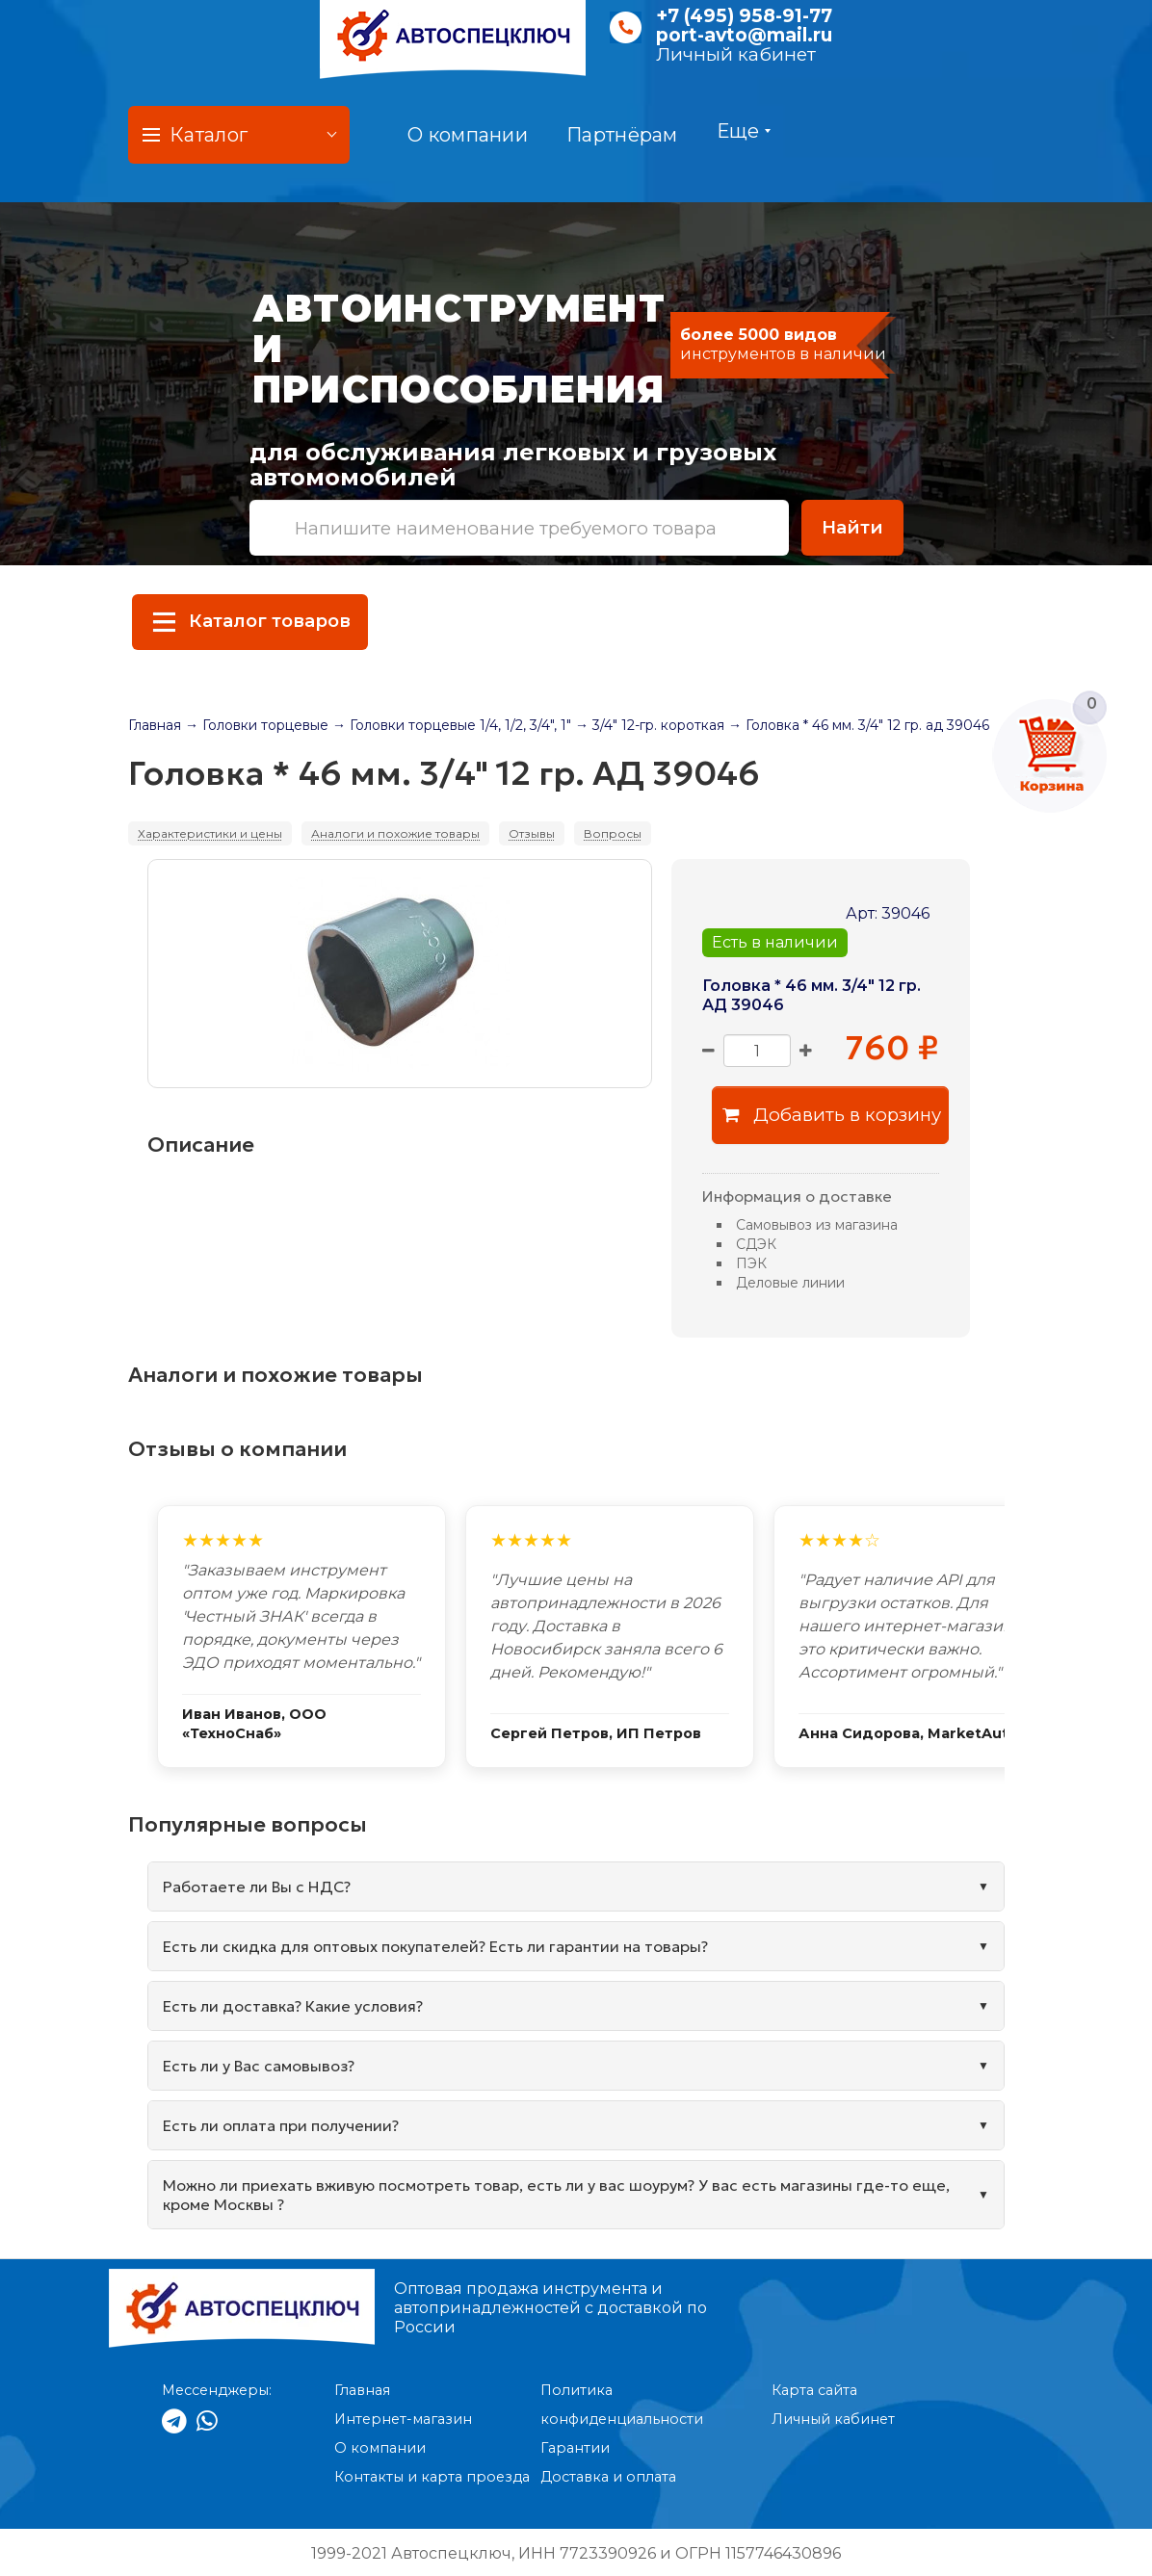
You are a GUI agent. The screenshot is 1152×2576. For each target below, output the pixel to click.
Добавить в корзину (831, 1115)
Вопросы (612, 833)
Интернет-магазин (403, 2419)
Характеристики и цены (210, 833)
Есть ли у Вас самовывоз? (258, 2065)
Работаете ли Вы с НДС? (257, 1886)
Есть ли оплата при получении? (281, 2125)
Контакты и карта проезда (432, 2476)
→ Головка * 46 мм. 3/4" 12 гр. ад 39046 (858, 725)
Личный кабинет (736, 54)
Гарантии (575, 2448)
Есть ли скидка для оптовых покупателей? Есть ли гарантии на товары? (435, 1946)
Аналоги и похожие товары (395, 833)
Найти (852, 527)
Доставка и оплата (608, 2476)
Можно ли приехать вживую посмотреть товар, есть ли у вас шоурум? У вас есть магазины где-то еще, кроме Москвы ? (556, 2194)
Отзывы (532, 833)
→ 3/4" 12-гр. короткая (649, 725)
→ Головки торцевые (256, 725)
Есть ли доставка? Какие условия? (293, 2006)
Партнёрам (622, 134)
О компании (467, 134)
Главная (154, 725)
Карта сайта (814, 2390)
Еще (744, 131)
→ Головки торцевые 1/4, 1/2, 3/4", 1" (451, 725)
